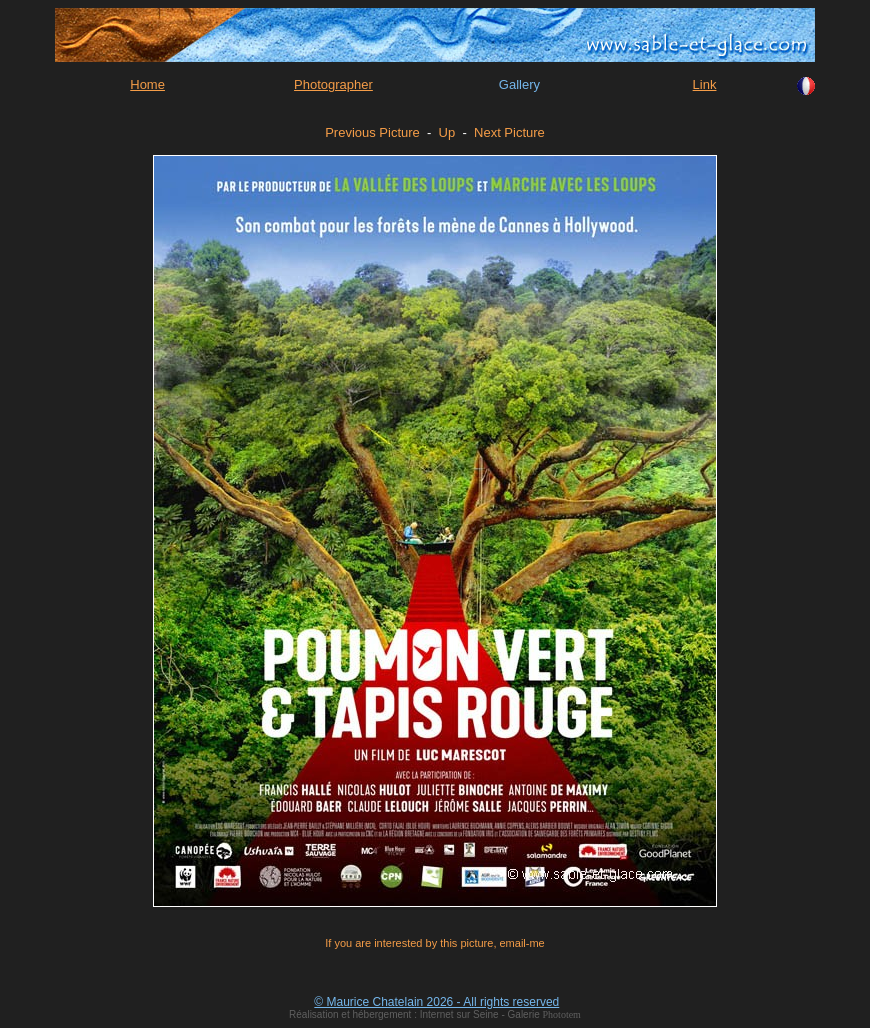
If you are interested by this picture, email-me (434, 943)
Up (447, 132)
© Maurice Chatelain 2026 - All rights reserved (436, 1002)
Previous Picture (372, 132)
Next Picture (509, 132)
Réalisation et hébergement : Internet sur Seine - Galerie (415, 1014)
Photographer (333, 84)
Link (705, 84)
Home (147, 84)
